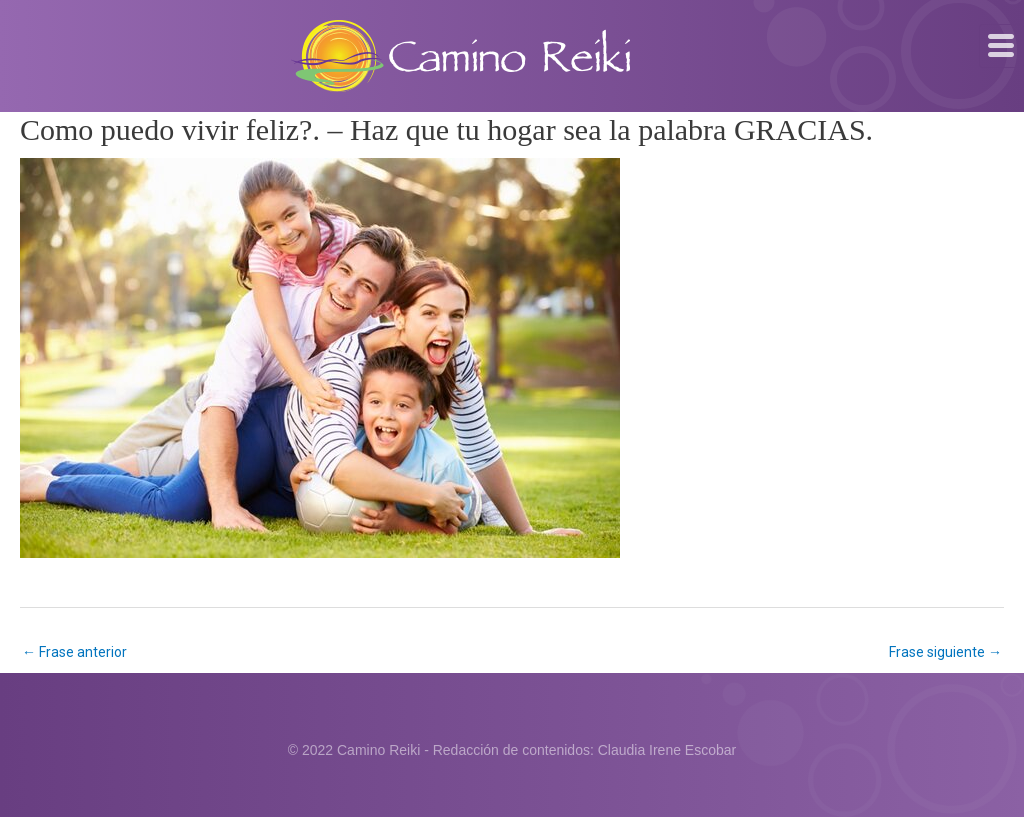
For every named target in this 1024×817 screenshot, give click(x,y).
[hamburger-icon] (1001, 46)
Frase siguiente (945, 652)
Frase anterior (74, 652)
